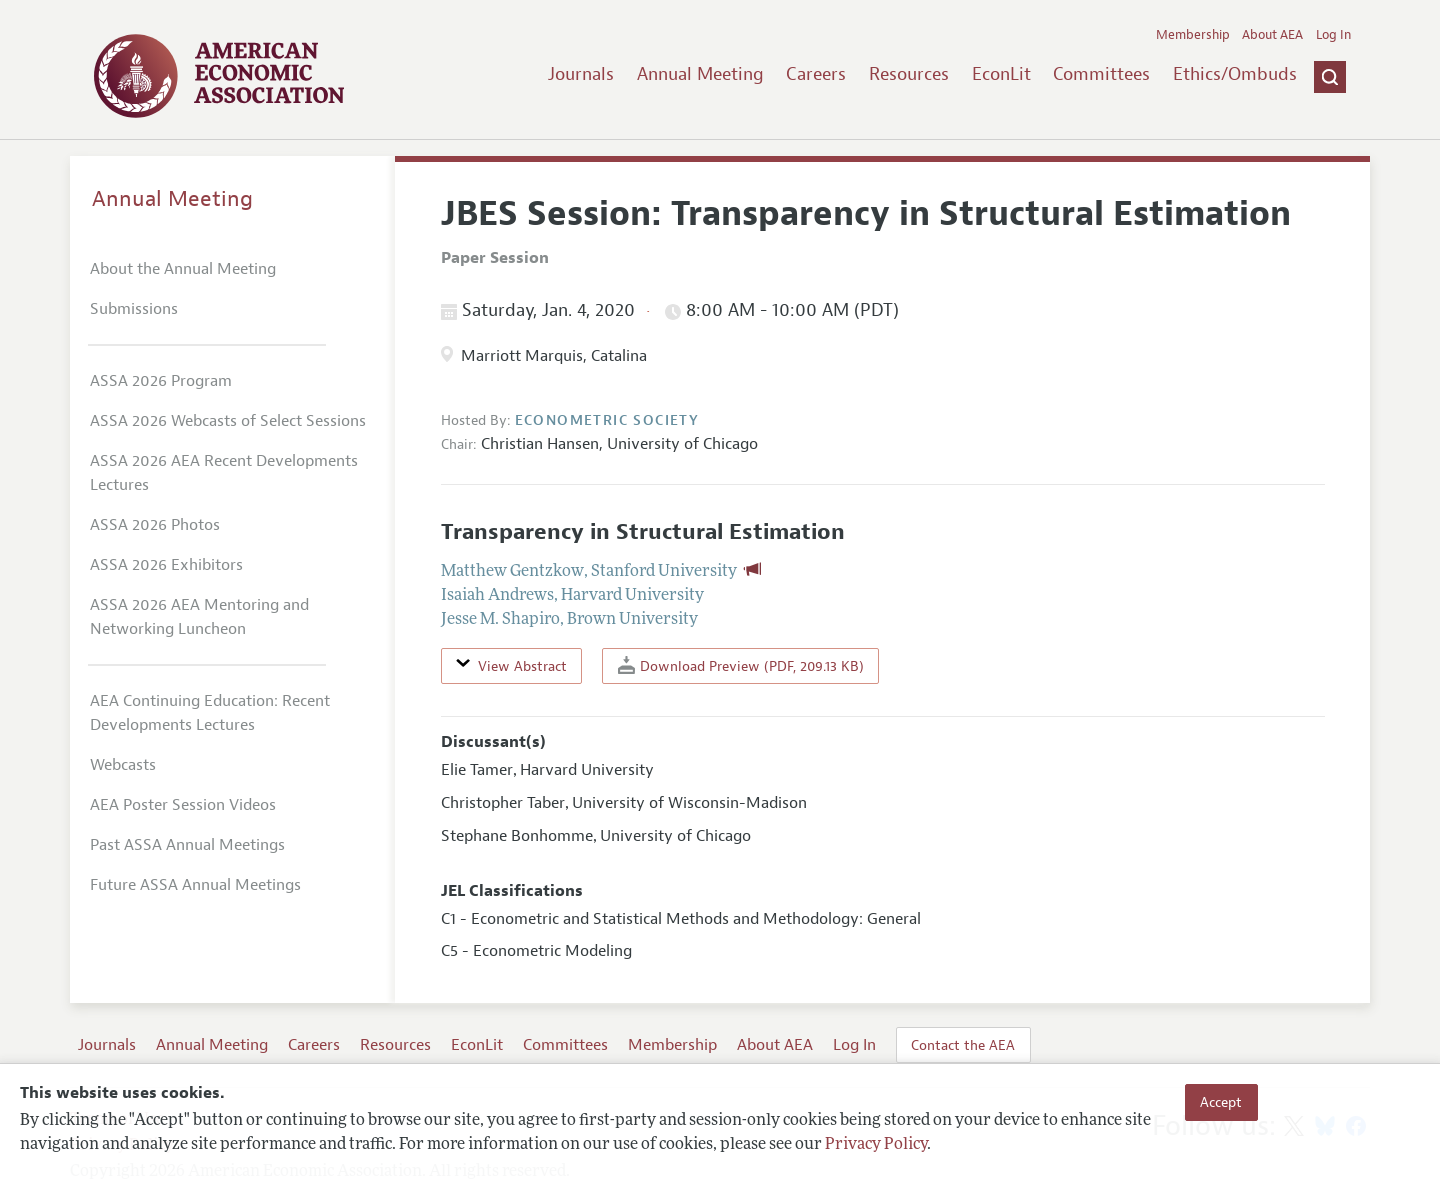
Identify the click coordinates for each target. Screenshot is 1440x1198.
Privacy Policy (876, 1145)
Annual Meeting (700, 74)
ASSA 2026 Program (161, 381)
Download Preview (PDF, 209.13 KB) (741, 665)
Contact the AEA (963, 1045)
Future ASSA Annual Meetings (195, 885)
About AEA (1272, 35)
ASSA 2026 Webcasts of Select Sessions (228, 421)
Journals (581, 74)
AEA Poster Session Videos (183, 805)
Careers (816, 74)
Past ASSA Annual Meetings (187, 845)
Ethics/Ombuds (1235, 74)
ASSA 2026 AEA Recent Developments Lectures (224, 473)
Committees (1101, 74)
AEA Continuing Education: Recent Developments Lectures (210, 713)
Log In (1333, 35)
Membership (1193, 35)
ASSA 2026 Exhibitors (166, 565)
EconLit (1001, 74)
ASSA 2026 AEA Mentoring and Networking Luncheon (199, 617)
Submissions (134, 309)
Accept (1221, 1102)
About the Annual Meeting (183, 269)
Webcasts (123, 765)
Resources (909, 74)
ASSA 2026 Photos (155, 525)
